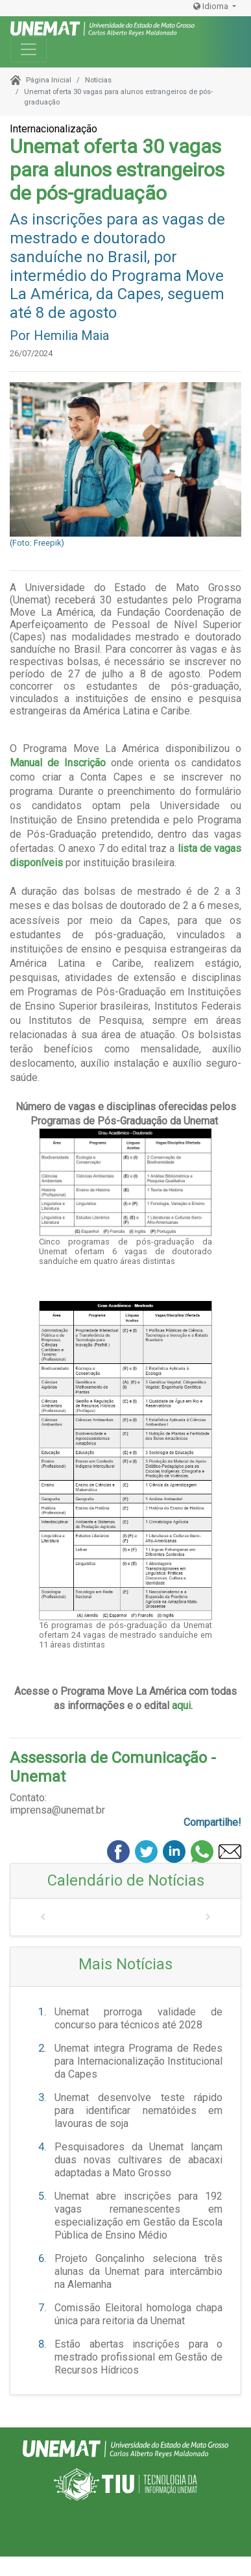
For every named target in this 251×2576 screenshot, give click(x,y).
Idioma (211, 6)
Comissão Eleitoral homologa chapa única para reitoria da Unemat (138, 2314)
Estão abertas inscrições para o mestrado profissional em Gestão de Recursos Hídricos (138, 2357)
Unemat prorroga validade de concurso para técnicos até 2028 (138, 2018)
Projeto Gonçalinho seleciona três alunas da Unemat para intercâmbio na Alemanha (138, 2271)
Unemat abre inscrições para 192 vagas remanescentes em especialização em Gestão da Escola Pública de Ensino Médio (138, 2215)
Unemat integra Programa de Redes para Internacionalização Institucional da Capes (138, 2061)
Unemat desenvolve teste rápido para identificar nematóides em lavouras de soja (138, 2110)
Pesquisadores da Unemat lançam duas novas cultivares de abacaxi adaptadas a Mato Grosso (138, 2160)
